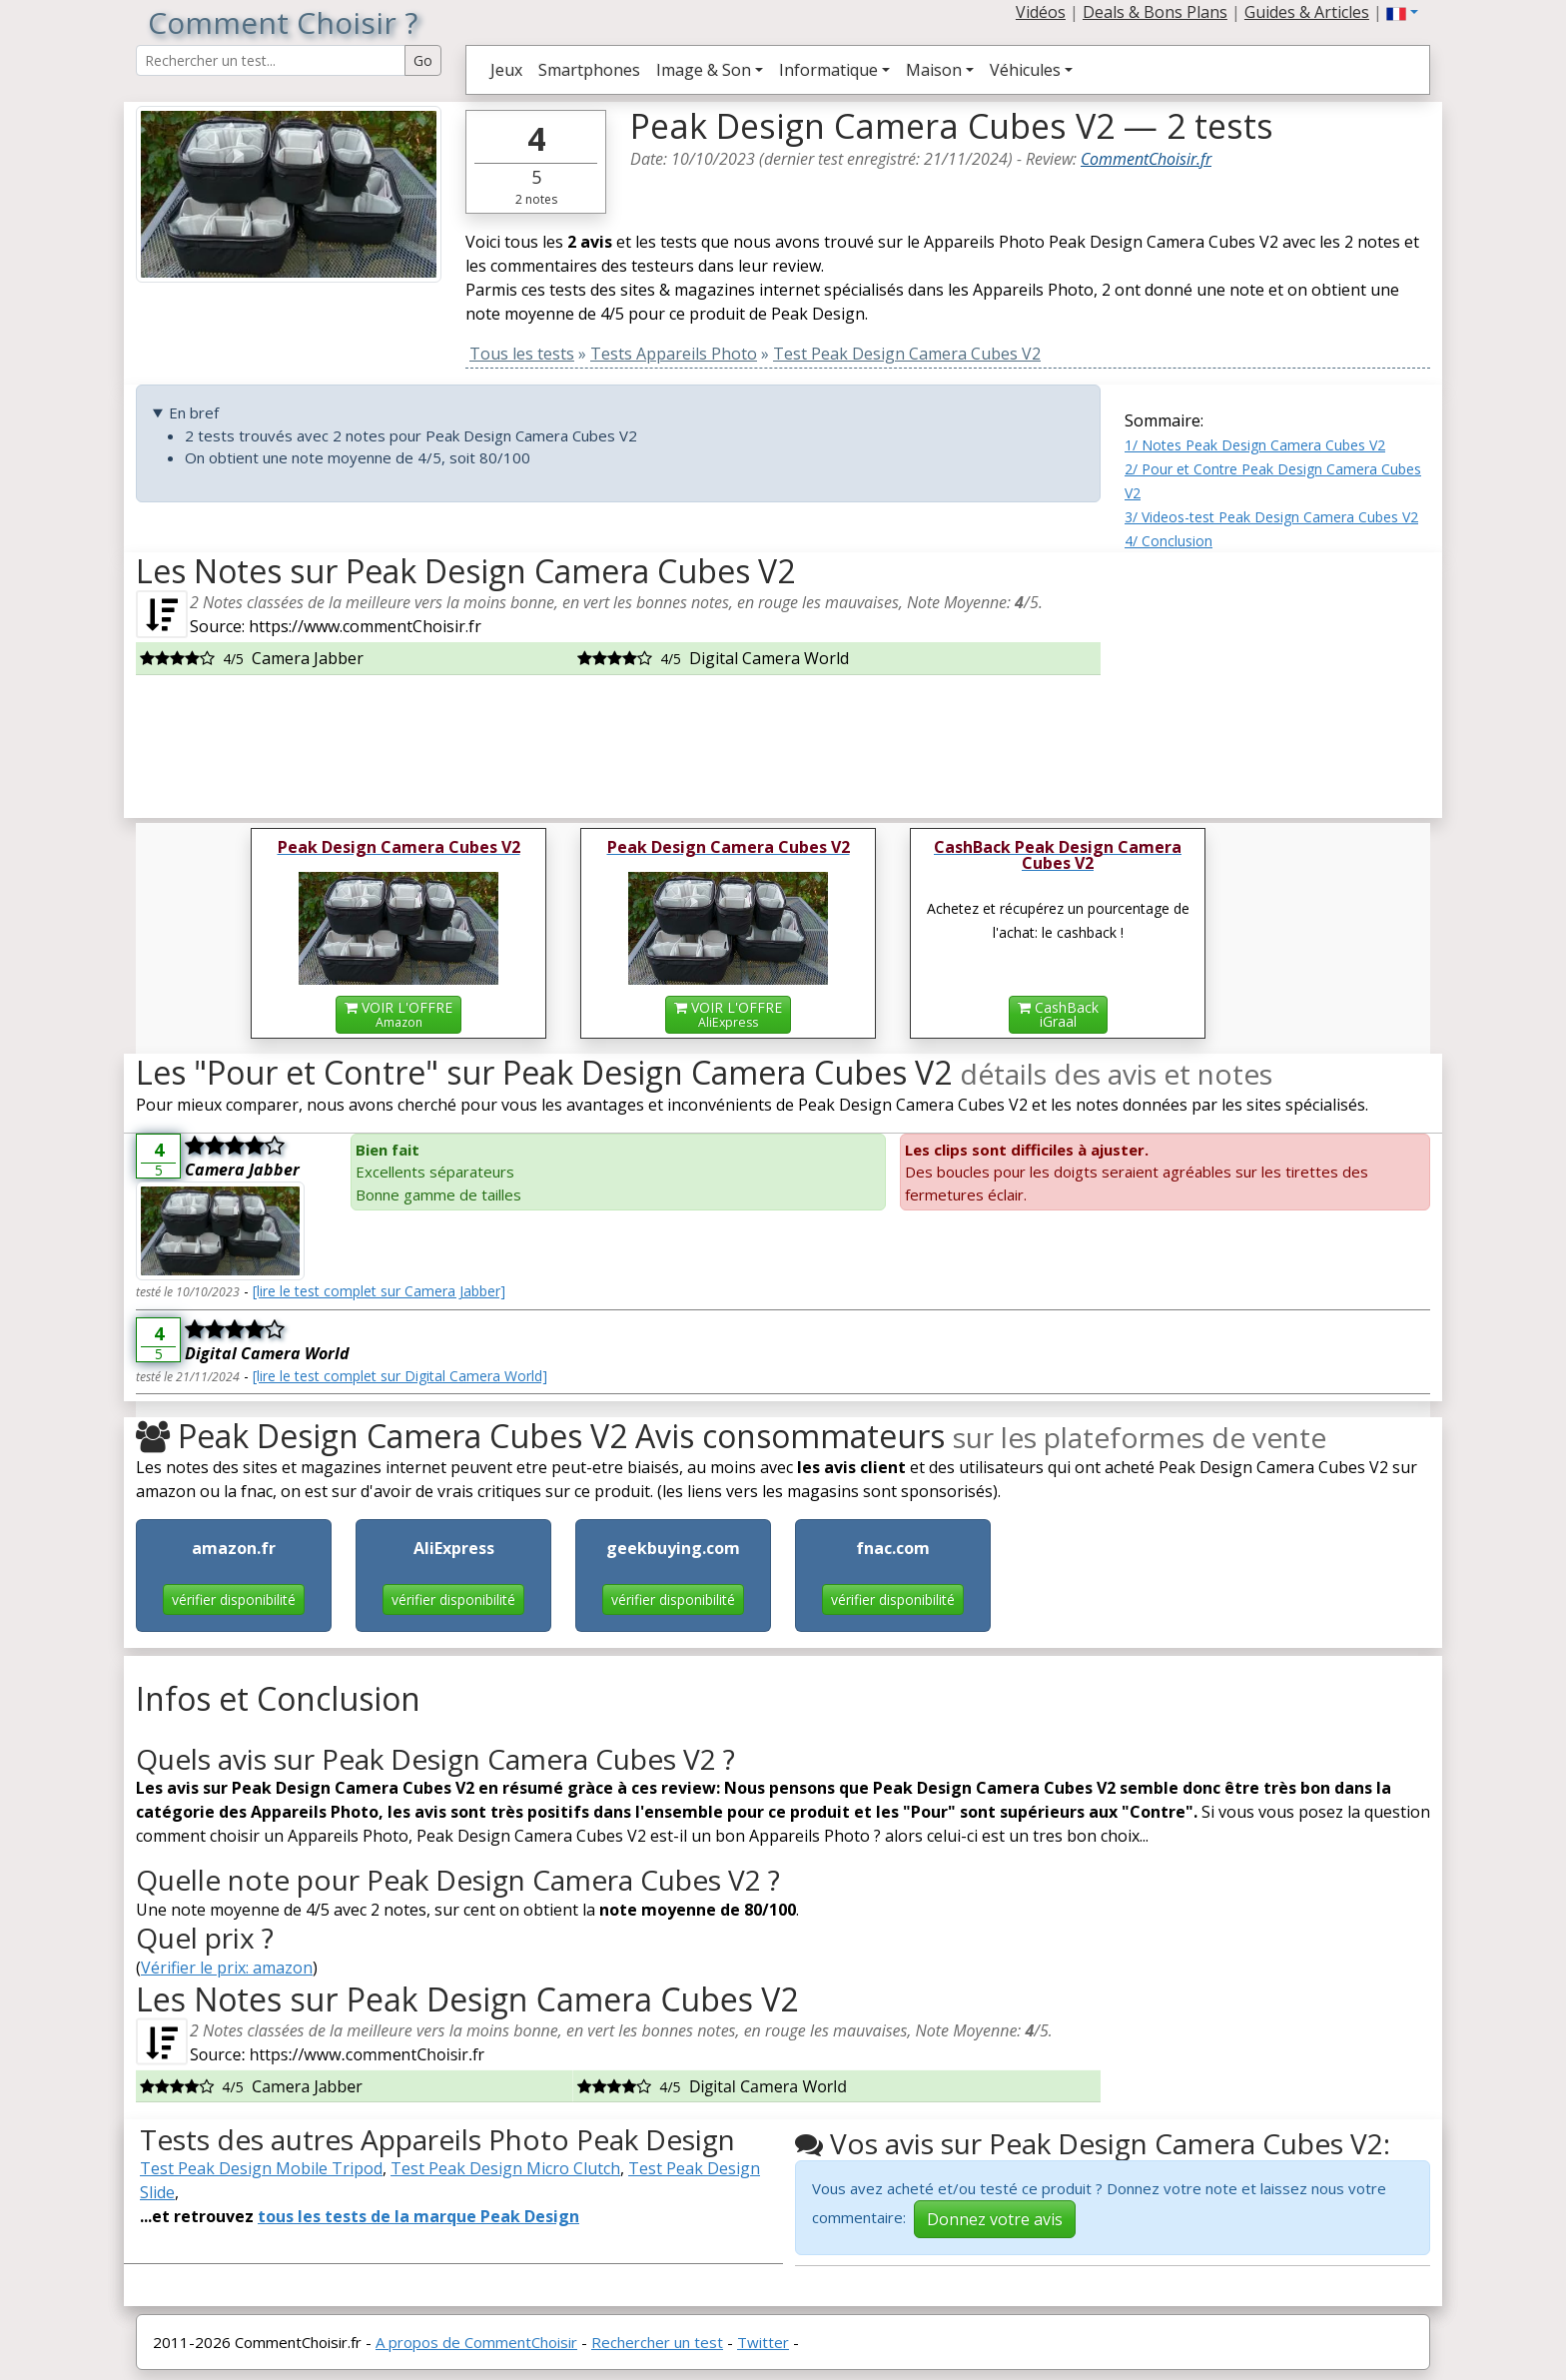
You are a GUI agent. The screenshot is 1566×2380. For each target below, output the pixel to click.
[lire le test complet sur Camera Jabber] (379, 1290)
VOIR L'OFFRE (398, 1014)
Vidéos (1041, 12)
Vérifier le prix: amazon (227, 1968)
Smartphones (589, 70)
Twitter (763, 2342)
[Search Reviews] (270, 60)
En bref (194, 412)
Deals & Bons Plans (1155, 12)
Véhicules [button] (1025, 70)
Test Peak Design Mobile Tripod (261, 2168)
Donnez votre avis (995, 2219)
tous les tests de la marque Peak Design (418, 2216)
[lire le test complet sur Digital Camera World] (400, 1375)
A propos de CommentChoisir (476, 2342)
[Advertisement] (1277, 677)
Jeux (506, 70)
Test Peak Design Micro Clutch (505, 2168)
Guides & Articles (1306, 12)
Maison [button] (934, 70)
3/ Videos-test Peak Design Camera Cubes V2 (1271, 516)
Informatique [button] (828, 70)
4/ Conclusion (1168, 540)
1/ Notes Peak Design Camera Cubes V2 (1255, 444)
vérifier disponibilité (234, 1599)
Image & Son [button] (703, 70)
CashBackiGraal (1058, 1014)
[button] (1402, 12)
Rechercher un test (657, 2342)
